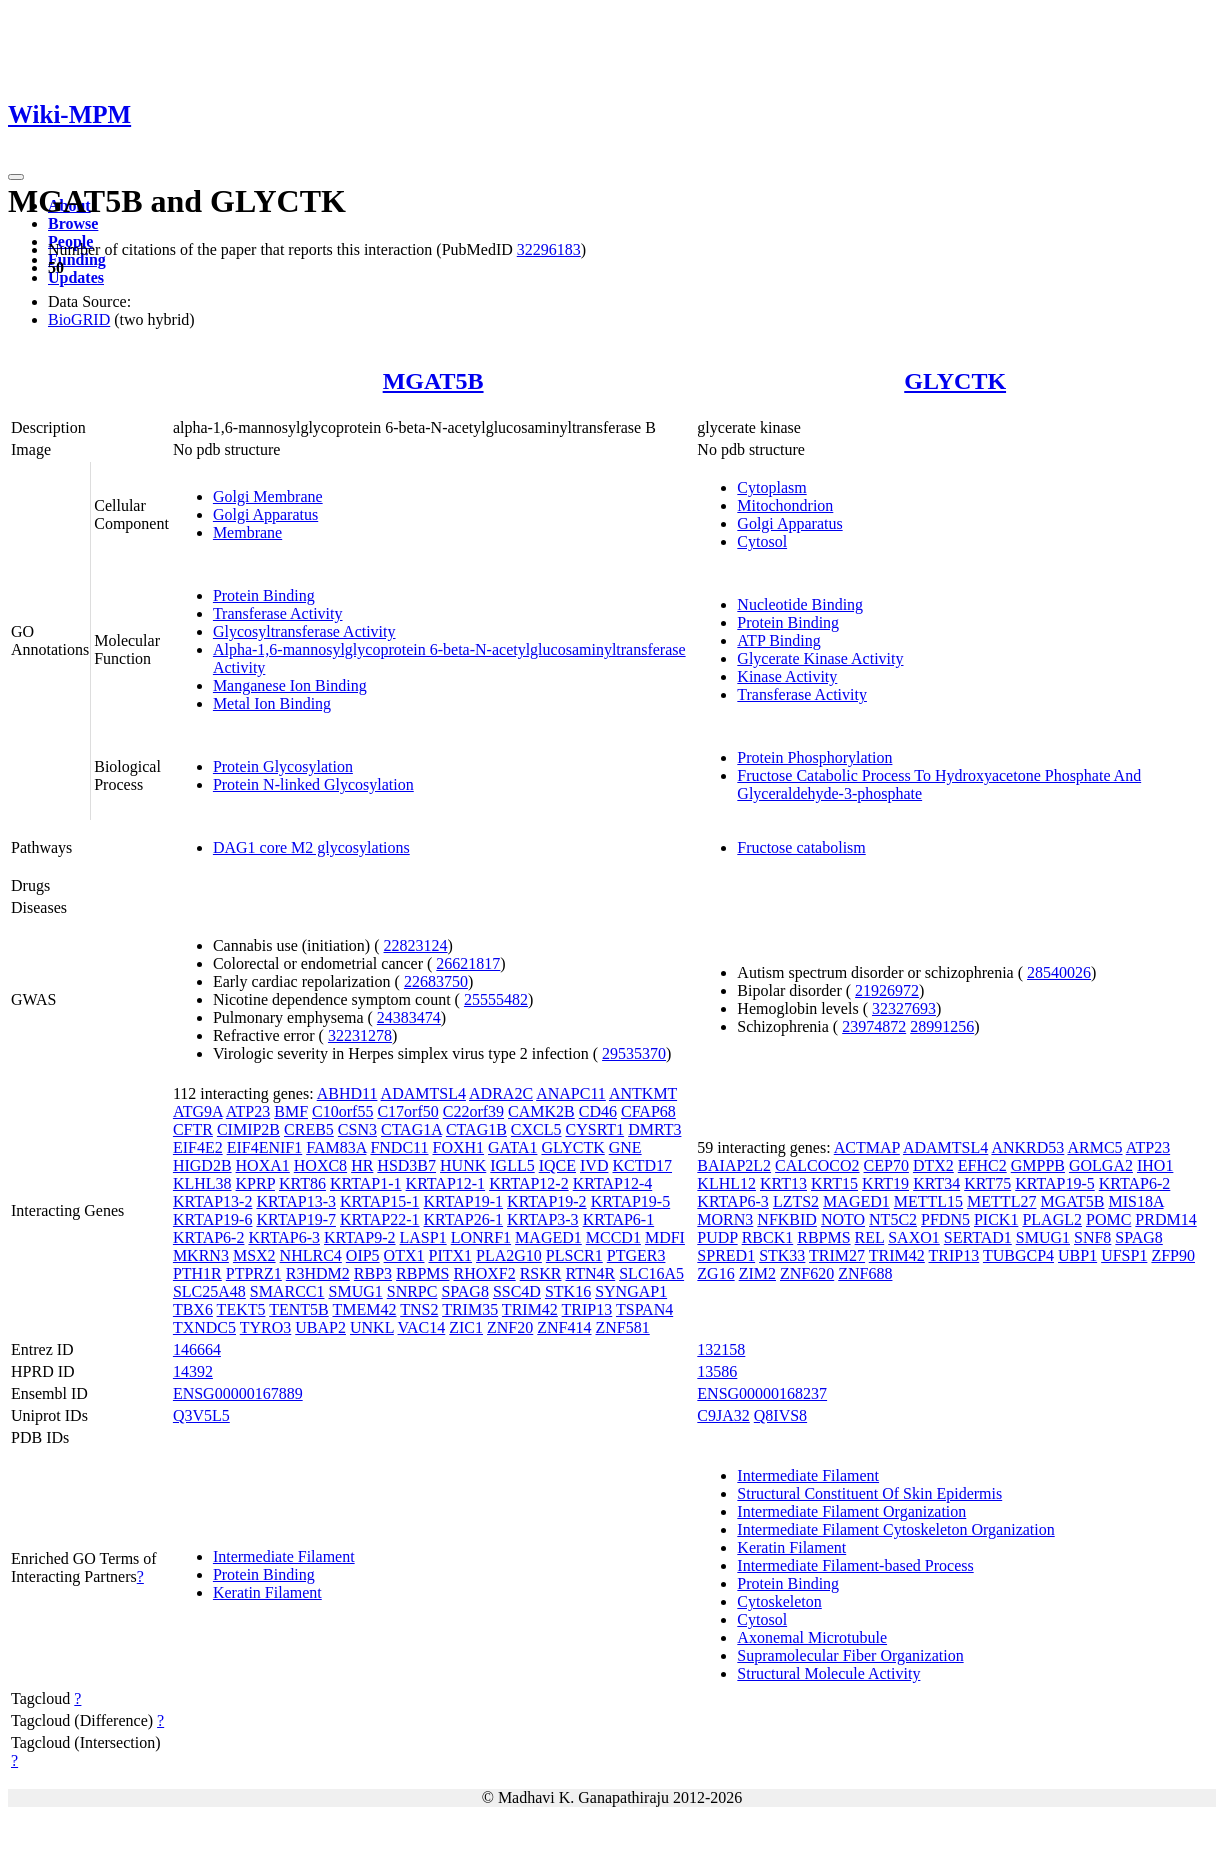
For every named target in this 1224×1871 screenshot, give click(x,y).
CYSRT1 (595, 1129)
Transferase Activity (278, 613)
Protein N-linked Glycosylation (313, 784)
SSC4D (517, 1291)
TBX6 (193, 1309)
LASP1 (423, 1237)
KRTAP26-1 (464, 1219)
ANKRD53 (1027, 1147)
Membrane (247, 532)
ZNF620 (807, 1273)
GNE (625, 1147)
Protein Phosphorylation (814, 757)
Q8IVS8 (780, 1415)
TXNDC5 (204, 1327)
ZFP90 (1173, 1255)
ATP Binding (778, 640)
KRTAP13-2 (213, 1201)
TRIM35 (470, 1309)
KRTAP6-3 (284, 1237)
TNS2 (419, 1309)
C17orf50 (407, 1111)
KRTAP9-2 (360, 1237)
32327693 (904, 1008)
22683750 (436, 981)
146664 (197, 1349)
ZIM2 (757, 1273)
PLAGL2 (1052, 1219)
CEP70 (886, 1165)
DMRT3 (654, 1129)
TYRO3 (266, 1327)
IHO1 (1155, 1165)
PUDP (717, 1237)
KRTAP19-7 (296, 1219)
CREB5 (309, 1129)
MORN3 (725, 1219)
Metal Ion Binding (272, 703)
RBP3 (373, 1273)
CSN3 (357, 1129)
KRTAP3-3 (543, 1219)
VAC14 (422, 1327)
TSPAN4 (644, 1309)
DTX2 (933, 1165)
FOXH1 (459, 1147)
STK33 (782, 1255)
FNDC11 (399, 1147)
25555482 (496, 999)
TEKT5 (241, 1309)
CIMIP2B (248, 1129)
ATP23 (248, 1111)
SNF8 (1092, 1237)
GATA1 (512, 1147)
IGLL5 (512, 1165)
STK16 (568, 1291)
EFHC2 (982, 1165)
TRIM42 (530, 1309)
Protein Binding (264, 595)
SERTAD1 (978, 1237)
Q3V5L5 (201, 1415)
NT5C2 (893, 1219)
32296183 (549, 249)
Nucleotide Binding (800, 604)
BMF (291, 1111)
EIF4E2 (198, 1147)
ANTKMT (643, 1093)
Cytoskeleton (779, 1601)
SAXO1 (914, 1237)
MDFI (665, 1237)
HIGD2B (202, 1165)
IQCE (557, 1165)
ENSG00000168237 (762, 1393)
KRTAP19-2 (547, 1201)
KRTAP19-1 (464, 1201)
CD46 (598, 1111)
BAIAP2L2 (734, 1165)
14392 (193, 1371)
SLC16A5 (651, 1273)
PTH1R (197, 1273)
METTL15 (928, 1201)
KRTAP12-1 (446, 1183)
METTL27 (1001, 1201)
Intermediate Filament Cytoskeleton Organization (895, 1529)
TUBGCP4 (1018, 1255)
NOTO (843, 1219)
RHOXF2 (484, 1273)
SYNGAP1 (631, 1291)
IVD (594, 1165)
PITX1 (451, 1255)
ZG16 (715, 1273)
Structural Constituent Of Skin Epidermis (869, 1493)
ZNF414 (564, 1327)
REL (870, 1237)
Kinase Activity (787, 676)
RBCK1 (768, 1237)
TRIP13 (587, 1309)
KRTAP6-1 (619, 1219)
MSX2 (254, 1255)
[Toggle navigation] (16, 177)
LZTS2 (796, 1201)
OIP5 (363, 1255)
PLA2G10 (509, 1255)
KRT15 (834, 1183)
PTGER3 (636, 1255)
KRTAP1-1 (366, 1183)
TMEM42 (364, 1309)
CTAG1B (476, 1129)
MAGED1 (548, 1237)
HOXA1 (263, 1165)
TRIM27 (837, 1255)
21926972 (887, 990)
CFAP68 (648, 1111)
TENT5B (299, 1309)
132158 (721, 1349)
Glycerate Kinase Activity (820, 658)
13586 (717, 1371)
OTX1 (404, 1255)
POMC (1108, 1219)
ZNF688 (865, 1273)
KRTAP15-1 (380, 1201)
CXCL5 (536, 1129)
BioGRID (79, 319)
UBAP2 (320, 1327)
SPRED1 (726, 1255)
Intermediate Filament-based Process (855, 1565)
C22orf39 (473, 1111)
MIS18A (1135, 1201)
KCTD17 (642, 1165)
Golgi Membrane (268, 496)
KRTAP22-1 (380, 1219)
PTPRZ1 (254, 1273)
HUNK (463, 1165)
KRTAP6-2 (209, 1237)
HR (362, 1165)
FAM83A (336, 1147)
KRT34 (936, 1183)
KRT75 (987, 1183)
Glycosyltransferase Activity (304, 631)
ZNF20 (510, 1327)
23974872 (874, 1026)
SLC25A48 (209, 1291)
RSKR (541, 1273)
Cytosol (762, 541)
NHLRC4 (311, 1255)
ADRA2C (501, 1093)
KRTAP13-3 (296, 1201)
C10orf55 (342, 1111)
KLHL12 (726, 1183)
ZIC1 (466, 1327)
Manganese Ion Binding (290, 685)
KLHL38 (202, 1183)
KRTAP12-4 (613, 1183)
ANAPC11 (571, 1093)
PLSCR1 (574, 1255)
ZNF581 (623, 1327)
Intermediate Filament (284, 1556)
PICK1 (996, 1219)
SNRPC (412, 1291)
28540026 (1059, 972)
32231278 (360, 1035)
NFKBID (787, 1219)
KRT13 (783, 1183)
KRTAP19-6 (213, 1219)
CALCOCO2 (817, 1165)
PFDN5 (945, 1219)
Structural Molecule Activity (828, 1673)
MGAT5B (433, 381)
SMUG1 (356, 1291)
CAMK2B (541, 1111)
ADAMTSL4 (423, 1093)
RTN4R (590, 1273)
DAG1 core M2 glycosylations (311, 847)
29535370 (634, 1053)
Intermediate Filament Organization (851, 1511)
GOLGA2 (1101, 1165)
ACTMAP (867, 1147)
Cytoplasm (771, 487)
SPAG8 (464, 1291)
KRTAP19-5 (631, 1201)
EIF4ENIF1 (265, 1147)
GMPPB (1038, 1165)
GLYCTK (955, 381)
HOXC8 (320, 1165)
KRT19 (885, 1183)
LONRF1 (481, 1237)
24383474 (409, 1017)
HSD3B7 (406, 1165)
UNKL (372, 1327)
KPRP (255, 1183)
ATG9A (198, 1111)
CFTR (193, 1129)
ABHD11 (347, 1093)
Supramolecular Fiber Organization (850, 1655)
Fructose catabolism (801, 847)
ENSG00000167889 (238, 1393)
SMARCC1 (287, 1291)
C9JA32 (723, 1415)
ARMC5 (1094, 1147)
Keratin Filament (267, 1592)
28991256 (942, 1026)
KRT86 (302, 1183)
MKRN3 (201, 1255)
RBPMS (422, 1273)
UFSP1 (1124, 1255)
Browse (73, 223)
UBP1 (1077, 1255)
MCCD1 (613, 1237)
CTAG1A (411, 1129)
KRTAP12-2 (529, 1183)
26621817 (468, 963)
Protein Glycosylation (283, 766)
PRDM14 (1165, 1219)
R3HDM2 (318, 1273)
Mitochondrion (785, 505)
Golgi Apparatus (265, 514)
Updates (76, 277)
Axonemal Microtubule (812, 1637)
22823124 (416, 945)
